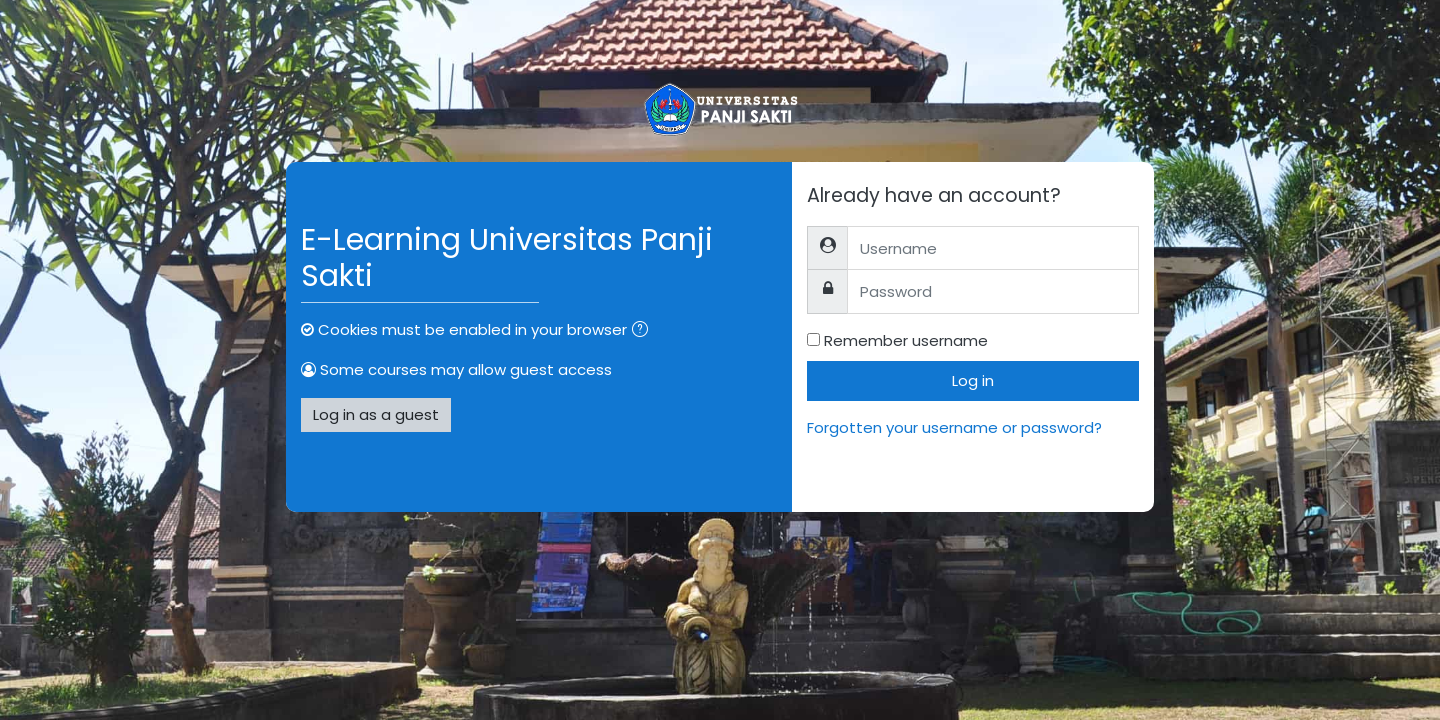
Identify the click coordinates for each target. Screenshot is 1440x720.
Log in (973, 380)
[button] (644, 331)
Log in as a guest (376, 414)
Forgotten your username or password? (954, 427)
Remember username (906, 340)
